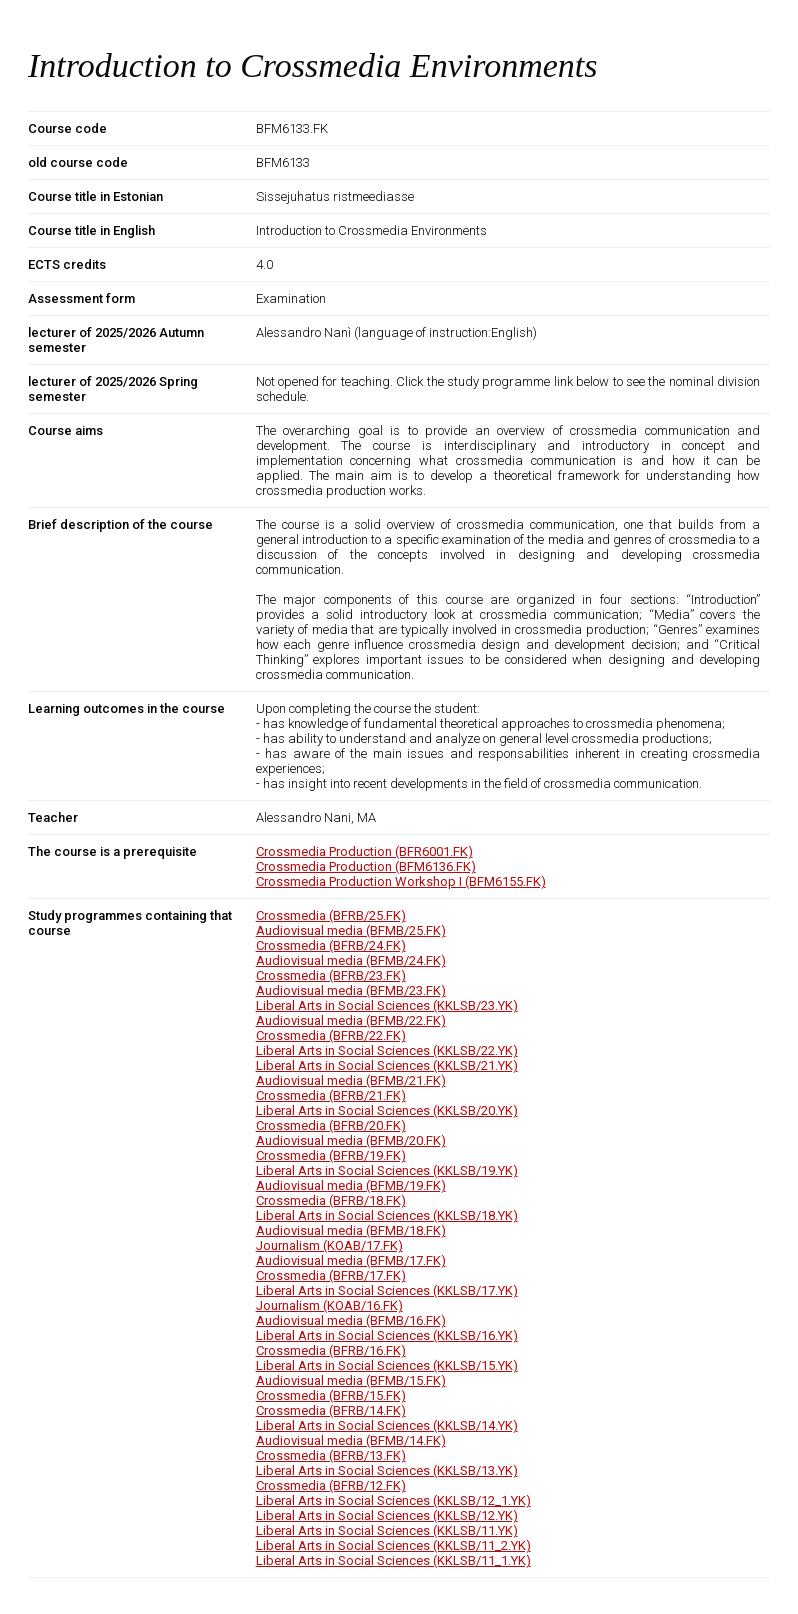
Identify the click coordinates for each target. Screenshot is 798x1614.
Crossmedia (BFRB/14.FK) (331, 1410)
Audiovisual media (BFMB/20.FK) (351, 1140)
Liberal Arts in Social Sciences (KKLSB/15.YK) (387, 1365)
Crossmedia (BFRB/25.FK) (331, 915)
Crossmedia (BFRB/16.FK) (331, 1350)
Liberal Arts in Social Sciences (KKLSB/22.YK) (387, 1050)
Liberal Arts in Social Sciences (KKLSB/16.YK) (387, 1335)
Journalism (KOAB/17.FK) (329, 1245)
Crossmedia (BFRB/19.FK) (331, 1155)
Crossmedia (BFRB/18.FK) (331, 1200)
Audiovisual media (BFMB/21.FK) (351, 1080)
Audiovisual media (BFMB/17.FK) (351, 1260)
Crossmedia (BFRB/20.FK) (331, 1125)
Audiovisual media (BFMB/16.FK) (351, 1320)
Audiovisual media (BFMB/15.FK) (351, 1380)
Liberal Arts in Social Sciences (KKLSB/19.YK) (387, 1170)
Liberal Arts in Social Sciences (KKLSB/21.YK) (387, 1065)
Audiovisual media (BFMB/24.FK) (351, 960)
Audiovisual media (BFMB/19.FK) (351, 1185)
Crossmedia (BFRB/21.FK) (331, 1095)
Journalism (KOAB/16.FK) (329, 1305)
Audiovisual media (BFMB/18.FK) (351, 1230)
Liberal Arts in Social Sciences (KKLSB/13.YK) (387, 1470)
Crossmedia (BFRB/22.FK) (331, 1035)
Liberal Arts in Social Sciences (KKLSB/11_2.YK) (393, 1545)
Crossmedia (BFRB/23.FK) (331, 975)
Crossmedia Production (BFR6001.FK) (364, 851)
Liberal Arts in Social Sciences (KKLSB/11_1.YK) (393, 1560)
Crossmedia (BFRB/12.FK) (331, 1485)
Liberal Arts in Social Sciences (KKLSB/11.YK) (387, 1530)
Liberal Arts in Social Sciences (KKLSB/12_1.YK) (393, 1500)
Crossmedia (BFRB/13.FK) (331, 1455)
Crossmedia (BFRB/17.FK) (331, 1275)
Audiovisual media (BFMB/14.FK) (351, 1440)
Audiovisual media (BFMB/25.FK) (351, 930)
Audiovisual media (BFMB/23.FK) (351, 990)
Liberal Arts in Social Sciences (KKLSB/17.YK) (387, 1290)
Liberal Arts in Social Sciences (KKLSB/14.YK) (387, 1425)
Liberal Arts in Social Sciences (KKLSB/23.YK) (387, 1005)
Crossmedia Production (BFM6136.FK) (366, 866)
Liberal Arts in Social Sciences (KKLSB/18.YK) (387, 1215)
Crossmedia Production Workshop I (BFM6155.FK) (401, 881)
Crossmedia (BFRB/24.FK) (331, 945)
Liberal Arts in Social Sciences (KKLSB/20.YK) (387, 1110)
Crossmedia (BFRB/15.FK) (331, 1395)
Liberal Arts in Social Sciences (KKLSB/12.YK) (387, 1515)
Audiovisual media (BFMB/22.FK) (351, 1020)
